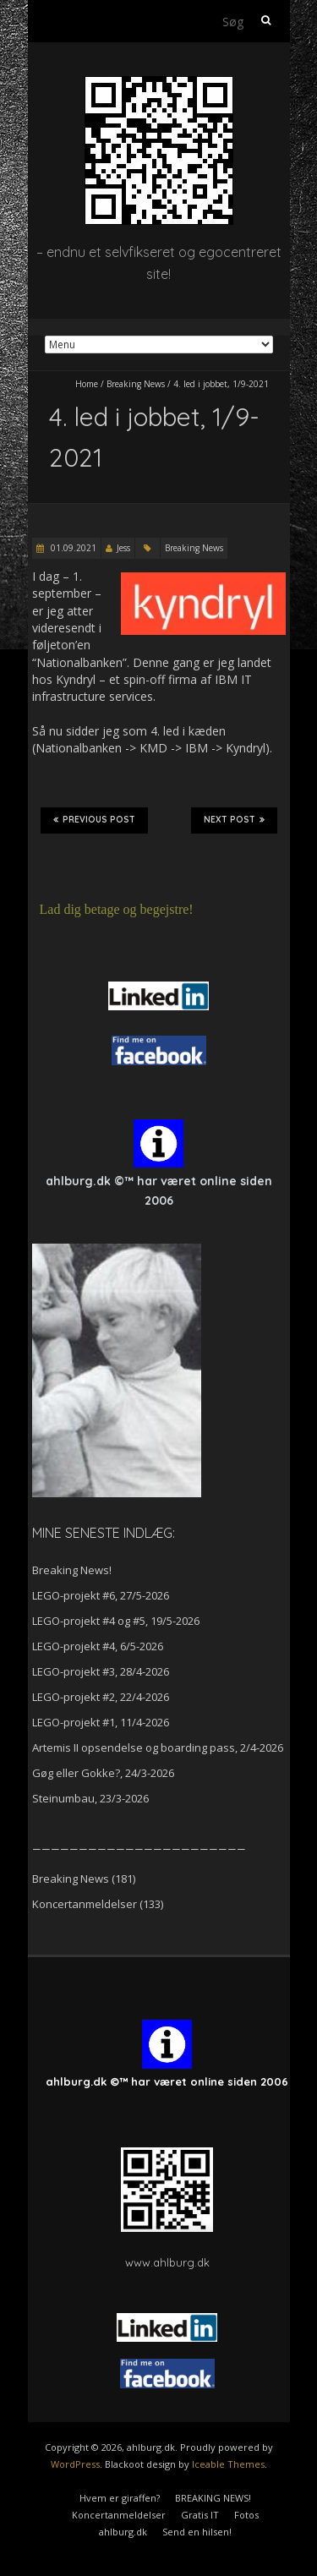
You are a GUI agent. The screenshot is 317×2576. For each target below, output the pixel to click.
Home (86, 384)
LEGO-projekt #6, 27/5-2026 (100, 1595)
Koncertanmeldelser (84, 1903)
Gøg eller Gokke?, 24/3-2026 (103, 1772)
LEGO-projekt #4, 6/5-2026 (97, 1646)
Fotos (246, 2514)
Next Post (234, 820)
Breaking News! (72, 1570)
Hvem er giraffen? (119, 2497)
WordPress (75, 2464)
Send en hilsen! (197, 2531)
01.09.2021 (72, 548)
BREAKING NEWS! (213, 2497)
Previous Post (94, 820)
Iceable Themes (228, 2464)
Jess (123, 548)
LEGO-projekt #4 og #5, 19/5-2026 (115, 1620)
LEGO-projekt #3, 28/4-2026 (100, 1671)
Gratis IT (200, 2514)
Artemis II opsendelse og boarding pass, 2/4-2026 (157, 1747)
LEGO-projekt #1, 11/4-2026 (100, 1722)
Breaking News (136, 384)
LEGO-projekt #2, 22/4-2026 (100, 1696)
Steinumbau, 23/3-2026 (90, 1798)
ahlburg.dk (123, 2531)
